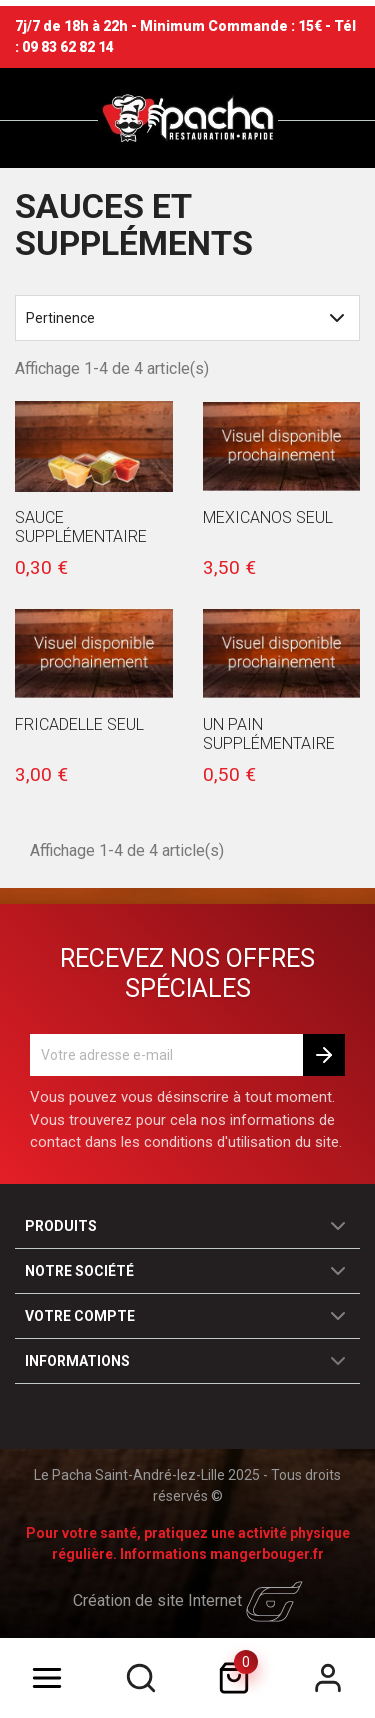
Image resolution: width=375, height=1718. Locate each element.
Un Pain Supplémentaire (269, 734)
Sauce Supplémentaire (81, 527)
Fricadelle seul (79, 724)
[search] (141, 1678)
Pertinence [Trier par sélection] (187, 318)
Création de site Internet (188, 1600)
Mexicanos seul (268, 517)
